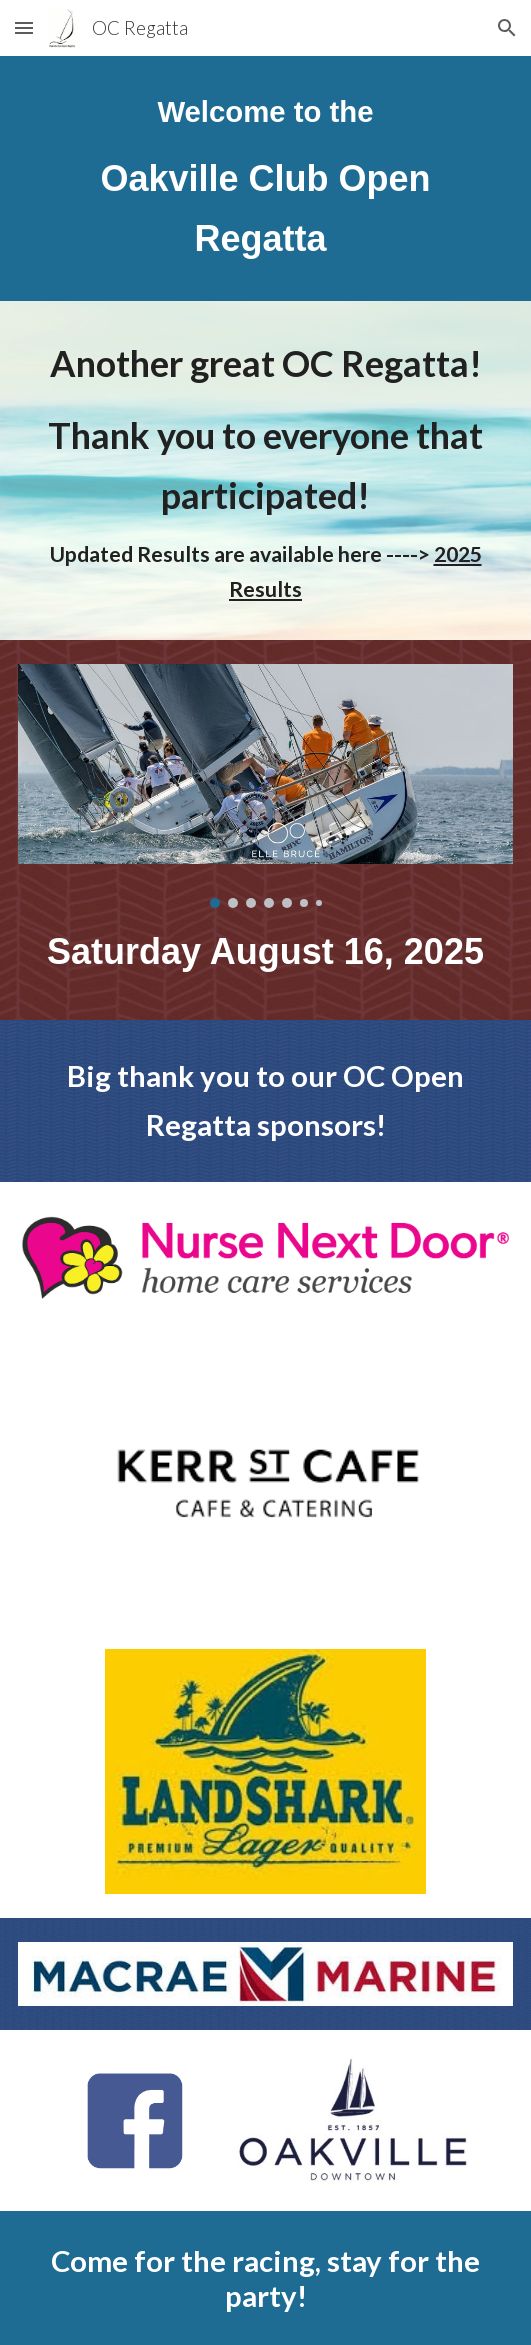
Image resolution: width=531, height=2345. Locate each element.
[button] (24, 27)
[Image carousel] (265, 786)
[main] (265, 178)
